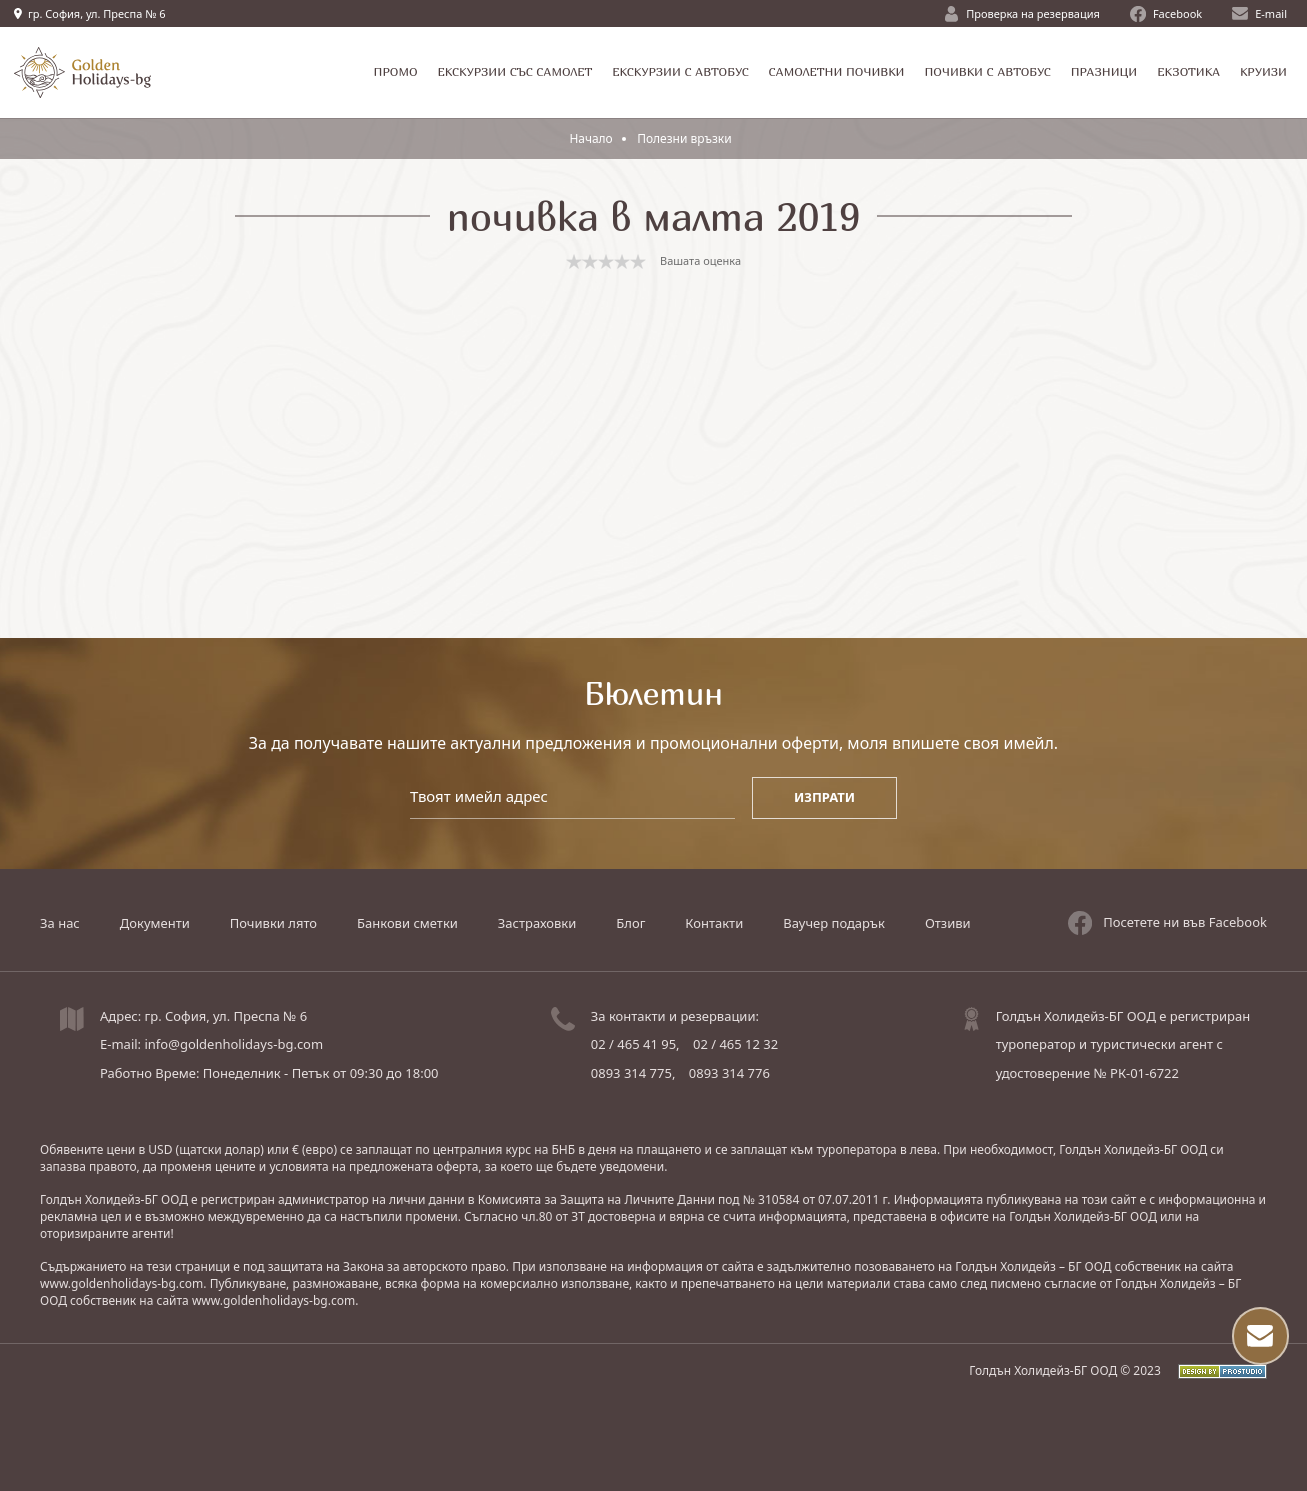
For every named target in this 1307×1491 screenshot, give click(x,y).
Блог (630, 923)
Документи (155, 923)
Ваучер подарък (834, 923)
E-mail (1259, 13)
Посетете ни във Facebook (1167, 923)
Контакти (714, 923)
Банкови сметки (407, 923)
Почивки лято (273, 923)
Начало (591, 138)
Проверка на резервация (1022, 14)
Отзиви (948, 923)
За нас (60, 923)
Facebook (1166, 14)
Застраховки (537, 923)
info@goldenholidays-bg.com (233, 1044)
